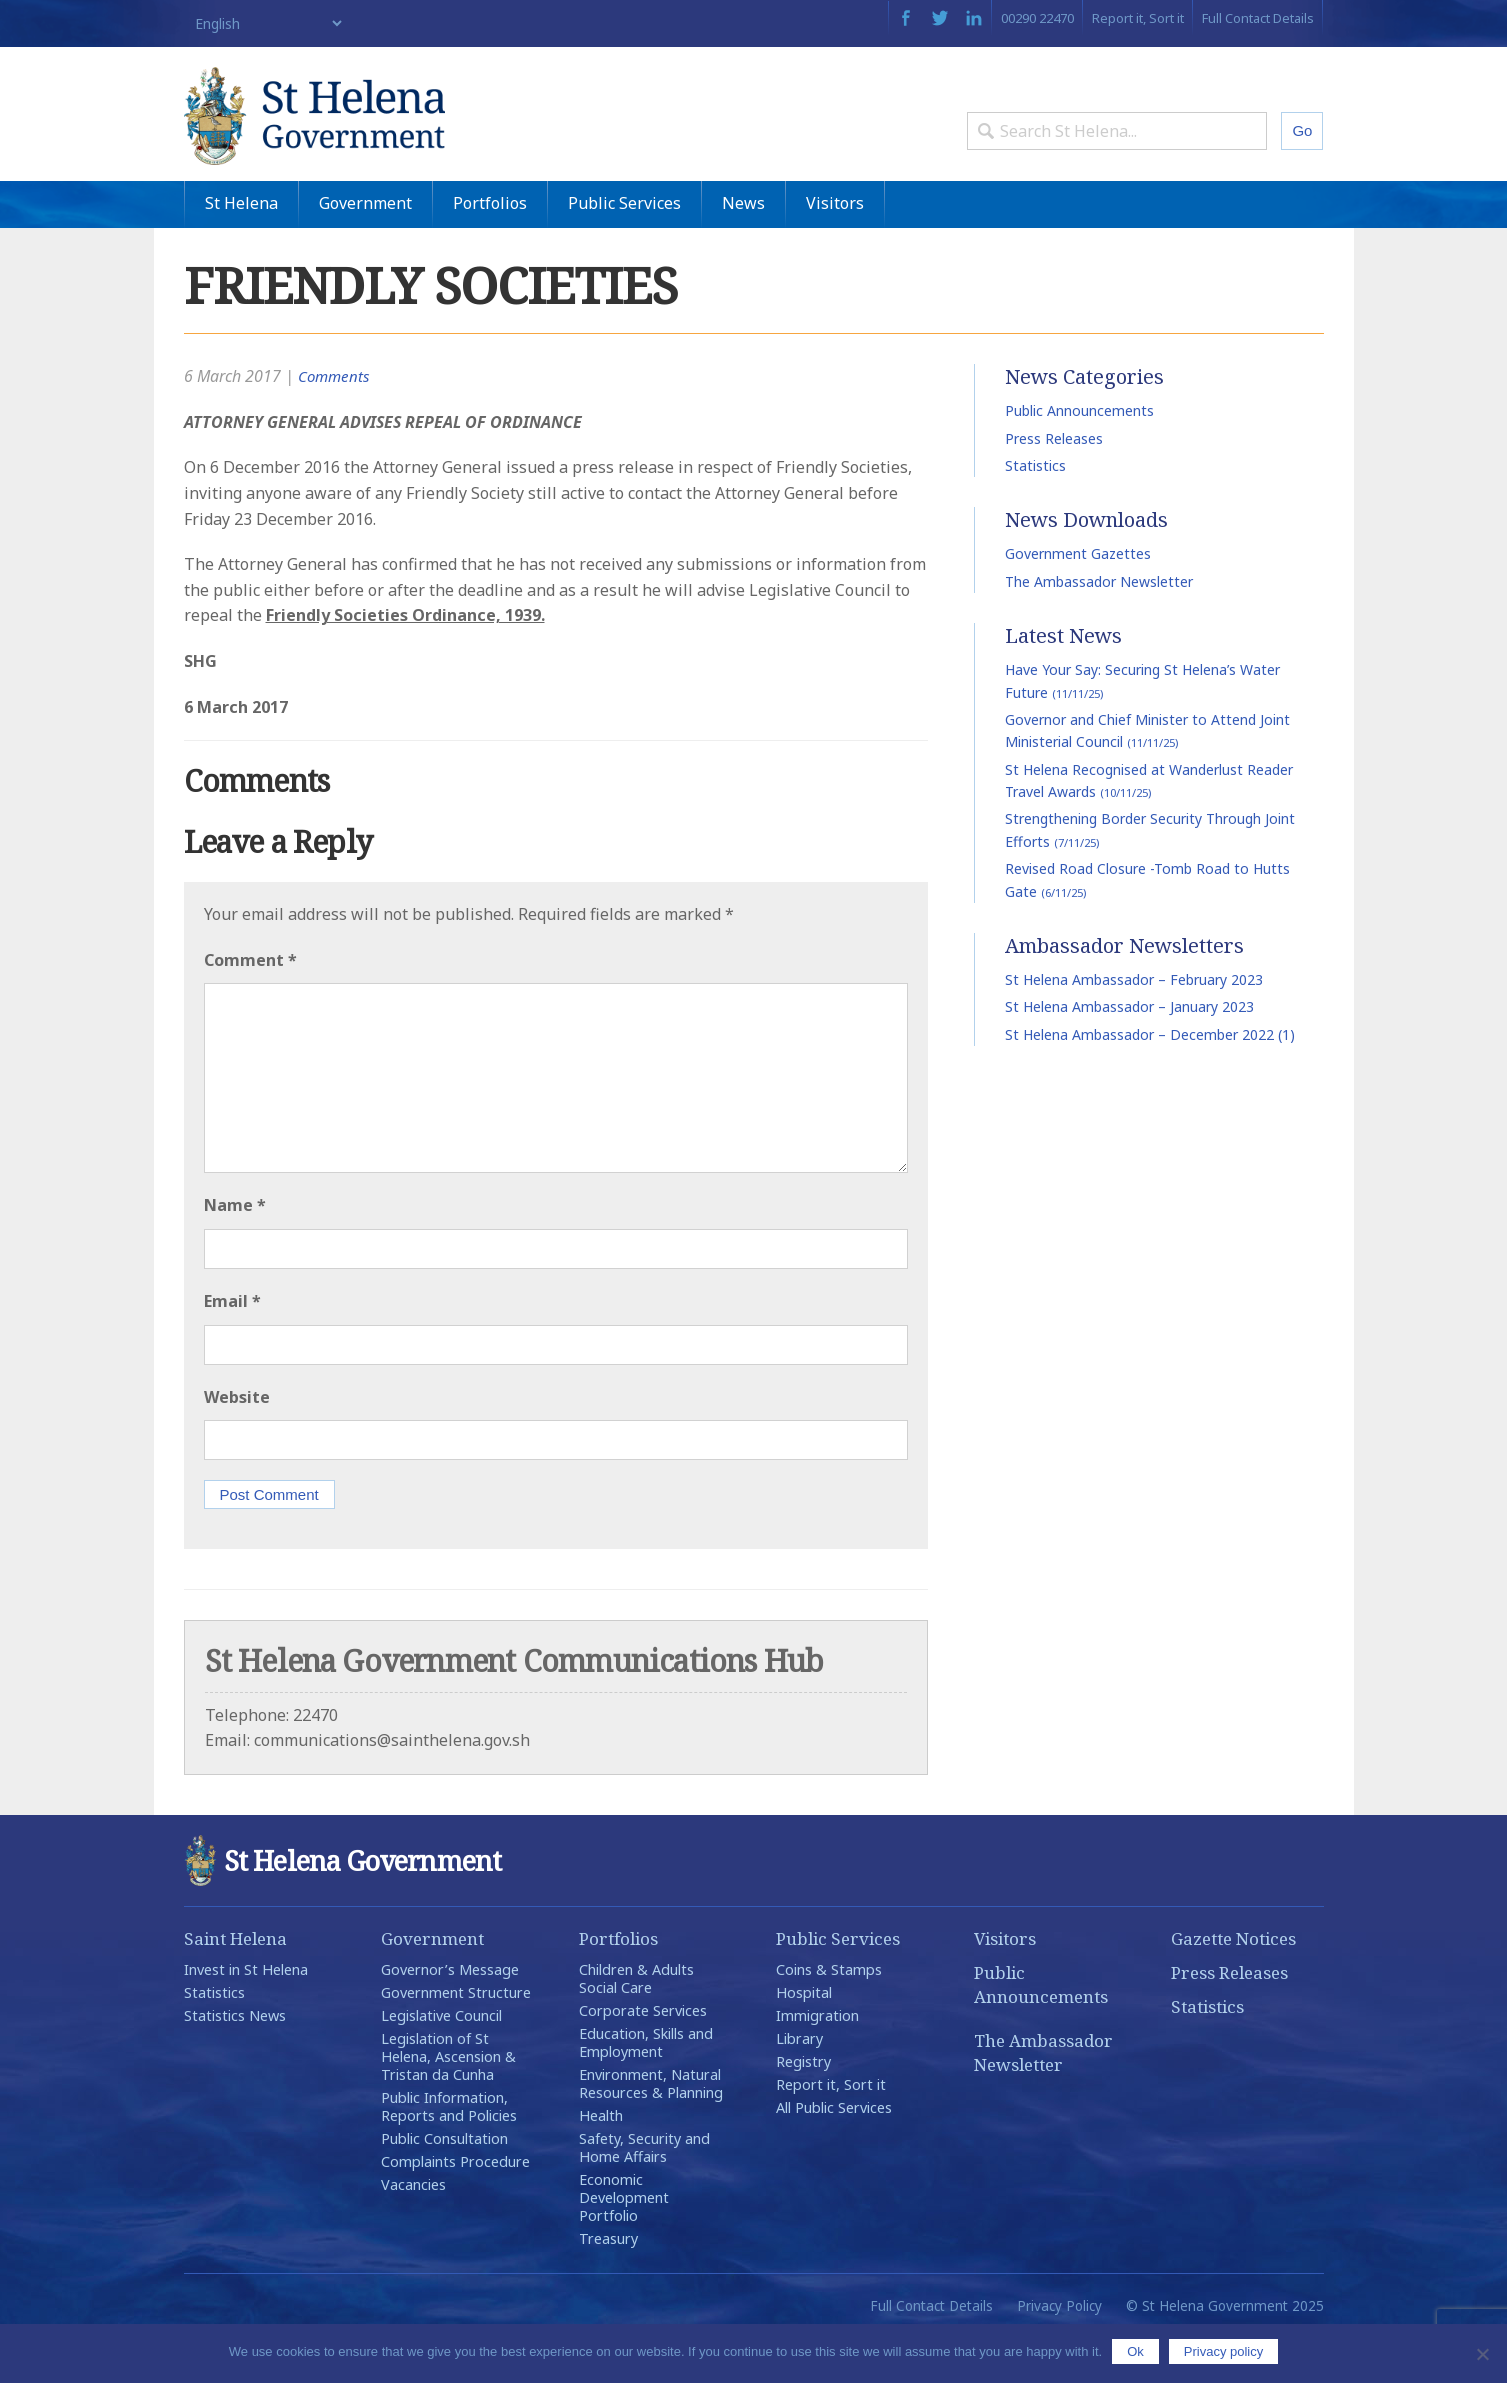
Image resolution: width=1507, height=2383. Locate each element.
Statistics (1035, 511)
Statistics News (235, 2061)
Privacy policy (1223, 2351)
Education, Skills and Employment (646, 2088)
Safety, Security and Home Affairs (644, 2193)
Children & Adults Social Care (636, 2024)
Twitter (940, 18)
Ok (1135, 2351)
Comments (335, 423)
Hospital (804, 2038)
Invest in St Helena (246, 2015)
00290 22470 (1037, 18)
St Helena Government (357, 132)
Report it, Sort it (1138, 18)
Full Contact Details (1258, 18)
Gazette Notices (1233, 1984)
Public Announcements (1079, 457)
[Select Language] (264, 23)
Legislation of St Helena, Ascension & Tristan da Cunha (448, 2102)
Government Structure (456, 2038)
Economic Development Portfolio (624, 2243)
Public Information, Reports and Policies (449, 2152)
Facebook (905, 18)
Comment (250, 1006)
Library (799, 2084)
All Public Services (834, 2153)
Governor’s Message (450, 2015)
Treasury (608, 2284)
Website (237, 1443)
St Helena (241, 249)
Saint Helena (235, 1984)
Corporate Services (643, 2056)
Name (235, 1252)
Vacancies (413, 2230)
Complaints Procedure (455, 2207)
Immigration (817, 2061)
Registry (803, 2107)
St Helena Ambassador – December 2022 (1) (1150, 1080)
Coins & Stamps (829, 2015)
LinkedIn (974, 18)
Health (601, 2161)
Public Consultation (444, 2184)
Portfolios (490, 249)
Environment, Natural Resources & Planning (651, 2129)
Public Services (624, 249)
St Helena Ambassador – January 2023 (1129, 1053)
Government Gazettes (1078, 600)
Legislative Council (441, 2061)
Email (232, 1347)
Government (365, 249)
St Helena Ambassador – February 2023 (1134, 1025)
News (743, 249)
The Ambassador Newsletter (1099, 627)
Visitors (835, 249)
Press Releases (1054, 484)
